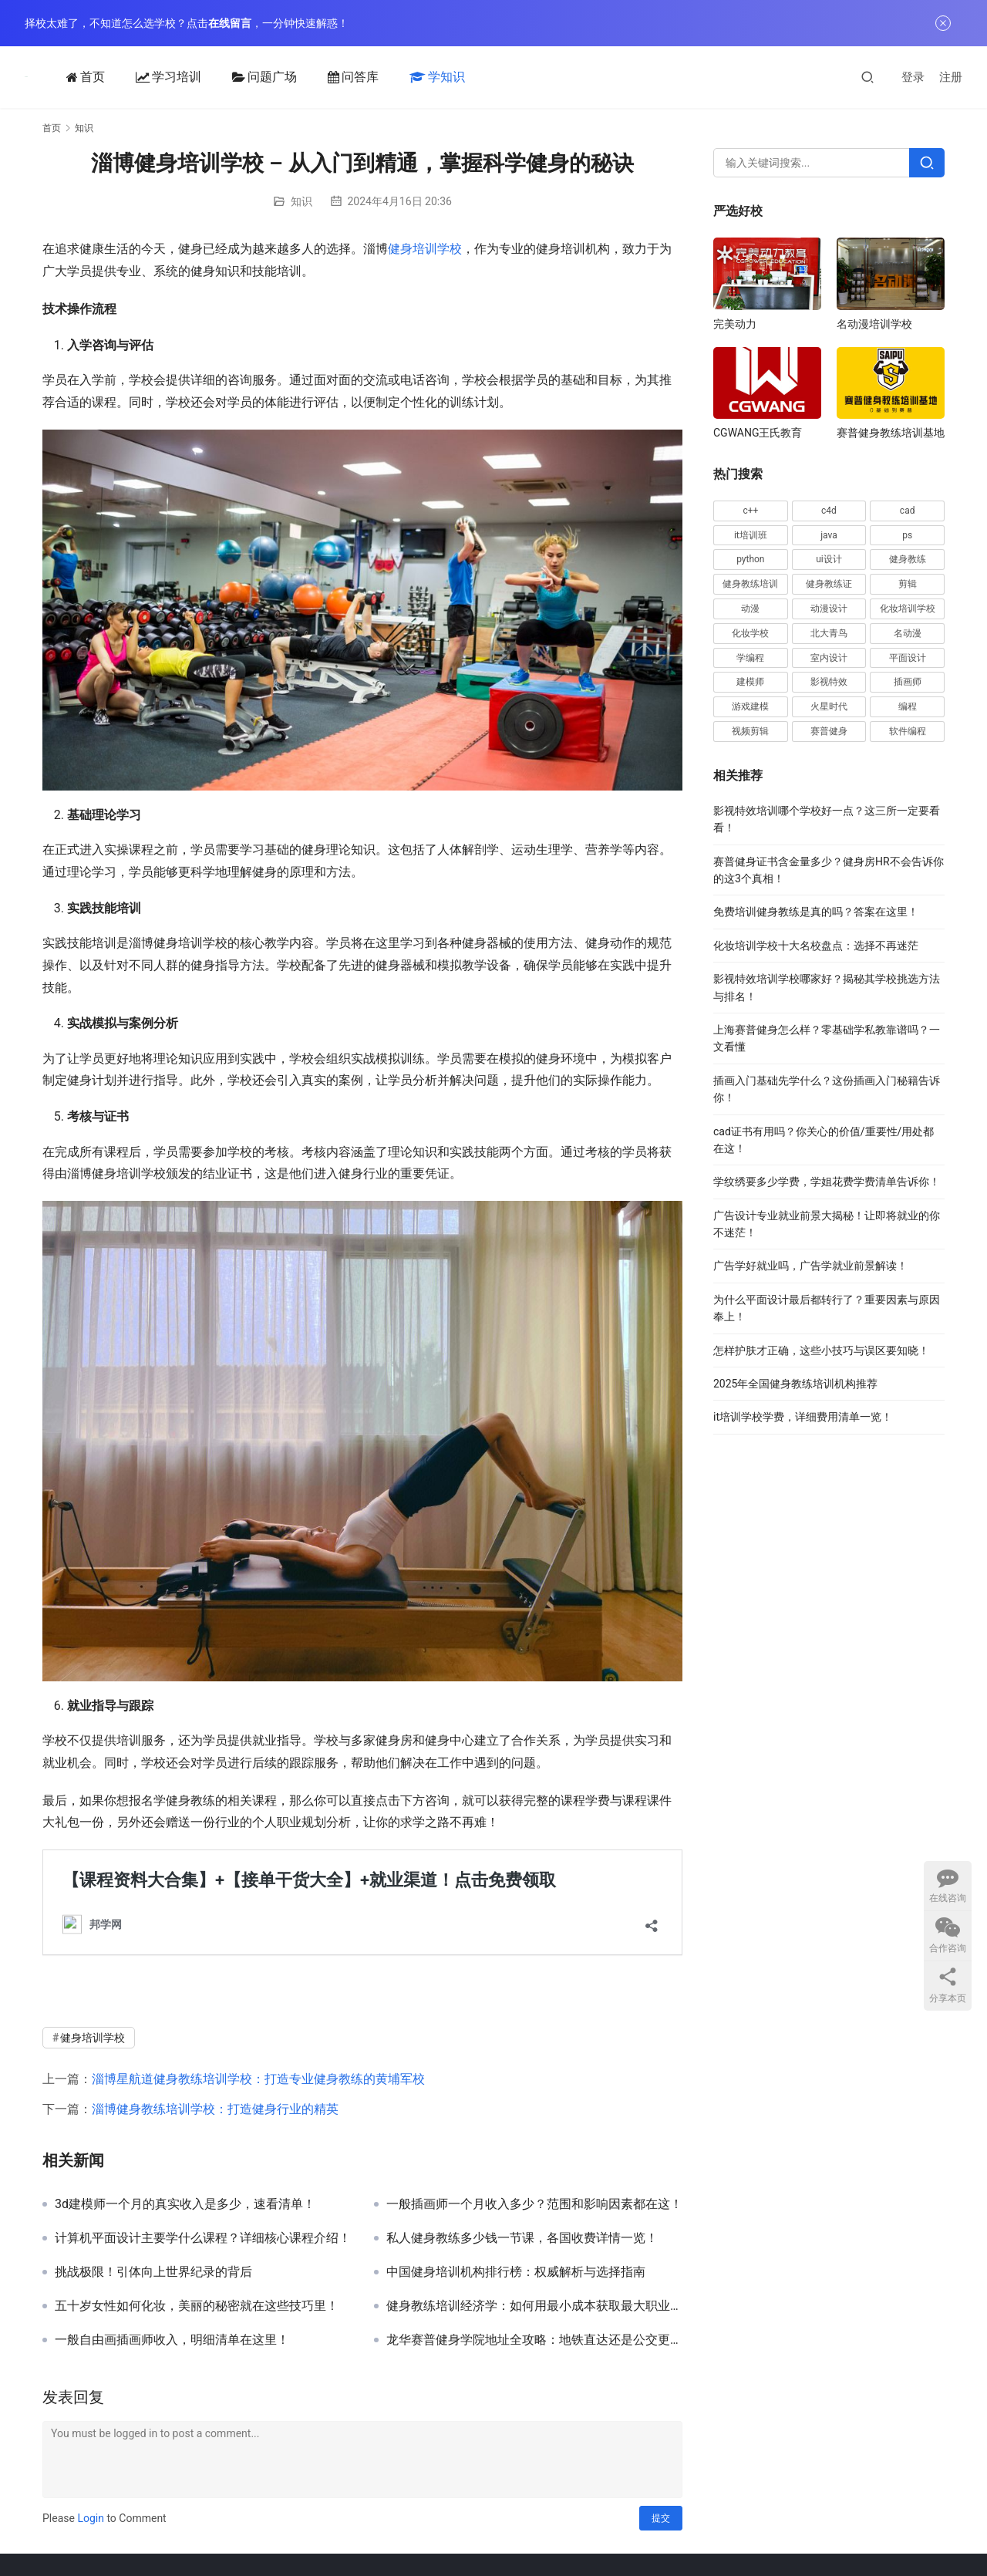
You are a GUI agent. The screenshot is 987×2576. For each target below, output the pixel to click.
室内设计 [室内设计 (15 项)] (828, 657)
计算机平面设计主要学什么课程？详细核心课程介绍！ (203, 2238)
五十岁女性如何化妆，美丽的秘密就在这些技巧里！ (197, 2306)
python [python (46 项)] (750, 559)
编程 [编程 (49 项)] (907, 706)
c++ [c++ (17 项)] (750, 510)
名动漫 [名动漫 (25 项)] (907, 633)
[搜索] (867, 77)
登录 (913, 77)
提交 (661, 2518)
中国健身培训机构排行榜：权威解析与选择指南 (515, 2272)
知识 (301, 201)
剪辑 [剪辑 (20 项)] (907, 583)
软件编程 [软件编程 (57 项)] (907, 731)
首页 (82, 77)
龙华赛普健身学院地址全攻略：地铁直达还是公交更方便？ (534, 2340)
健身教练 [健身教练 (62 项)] (907, 559)
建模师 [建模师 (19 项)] (750, 681)
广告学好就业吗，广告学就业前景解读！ (810, 1265)
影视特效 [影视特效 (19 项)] (828, 681)
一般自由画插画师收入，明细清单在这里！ (172, 2340)
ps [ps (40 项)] (907, 535)
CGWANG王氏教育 (757, 433)
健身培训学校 (425, 248)
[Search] (927, 162)
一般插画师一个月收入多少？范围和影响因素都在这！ (534, 2204)
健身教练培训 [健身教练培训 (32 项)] (750, 583)
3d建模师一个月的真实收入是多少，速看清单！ (185, 2204)
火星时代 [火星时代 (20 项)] (828, 706)
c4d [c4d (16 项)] (829, 510)
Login (90, 2518)
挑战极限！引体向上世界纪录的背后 (153, 2272)
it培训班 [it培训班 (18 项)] (750, 535)
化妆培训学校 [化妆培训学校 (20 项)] (907, 608)
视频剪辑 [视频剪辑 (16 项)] (750, 731)
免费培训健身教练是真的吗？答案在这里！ (815, 911)
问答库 (350, 77)
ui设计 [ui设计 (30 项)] (829, 559)
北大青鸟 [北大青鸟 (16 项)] (828, 633)
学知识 (434, 77)
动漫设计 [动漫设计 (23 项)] (828, 608)
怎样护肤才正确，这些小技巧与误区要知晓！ (821, 1350)
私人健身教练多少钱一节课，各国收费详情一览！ (522, 2238)
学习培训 (165, 77)
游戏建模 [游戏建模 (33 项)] (750, 706)
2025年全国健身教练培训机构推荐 (795, 1383)
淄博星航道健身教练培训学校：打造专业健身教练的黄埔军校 (258, 2079)
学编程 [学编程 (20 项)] (750, 657)
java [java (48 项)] (828, 535)
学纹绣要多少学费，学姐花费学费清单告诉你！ (826, 1181)
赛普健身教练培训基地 (891, 433)
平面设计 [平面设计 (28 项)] (907, 657)
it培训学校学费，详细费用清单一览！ (802, 1417)
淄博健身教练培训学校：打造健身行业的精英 (215, 2109)
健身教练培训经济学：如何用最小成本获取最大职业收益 (534, 2306)
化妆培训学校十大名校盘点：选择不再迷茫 (815, 945)
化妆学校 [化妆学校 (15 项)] (750, 633)
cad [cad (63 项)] (907, 510)
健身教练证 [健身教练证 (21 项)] (829, 583)
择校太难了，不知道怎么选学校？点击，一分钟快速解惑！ (187, 23)
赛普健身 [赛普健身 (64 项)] (828, 731)
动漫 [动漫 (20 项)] (750, 608)
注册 (950, 77)
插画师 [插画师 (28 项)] (907, 681)
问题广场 (261, 77)
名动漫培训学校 (874, 324)
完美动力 (734, 324)
